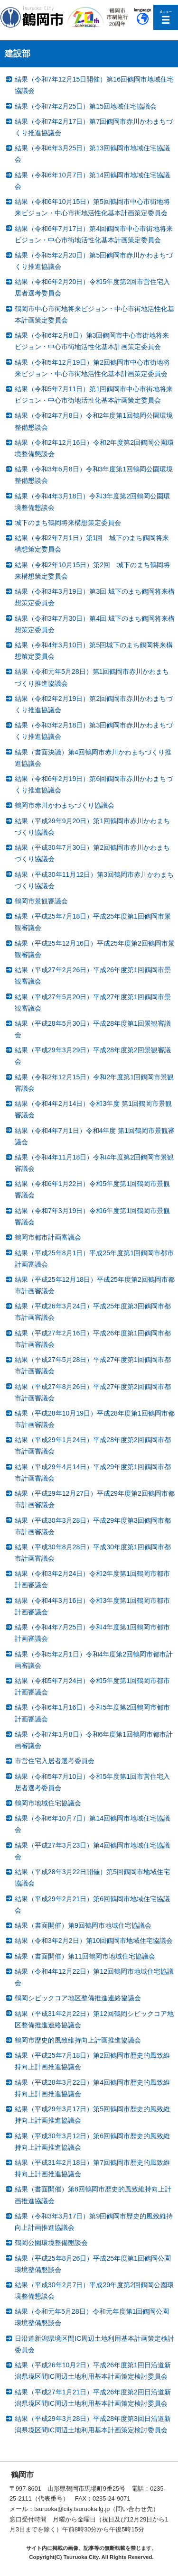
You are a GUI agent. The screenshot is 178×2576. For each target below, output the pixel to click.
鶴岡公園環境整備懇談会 (51, 2242)
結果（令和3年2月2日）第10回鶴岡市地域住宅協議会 (94, 1940)
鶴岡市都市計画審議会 (48, 1237)
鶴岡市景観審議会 (41, 901)
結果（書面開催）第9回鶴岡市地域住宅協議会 (83, 1925)
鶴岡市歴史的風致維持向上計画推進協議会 (78, 2040)
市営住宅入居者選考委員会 (54, 1761)
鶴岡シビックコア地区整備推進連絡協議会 (78, 1998)
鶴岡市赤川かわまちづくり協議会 (64, 805)
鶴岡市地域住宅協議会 (48, 1803)
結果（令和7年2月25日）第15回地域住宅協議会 (86, 106)
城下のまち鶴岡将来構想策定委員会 (68, 522)
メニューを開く (165, 17)
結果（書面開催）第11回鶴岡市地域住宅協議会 (85, 1956)
